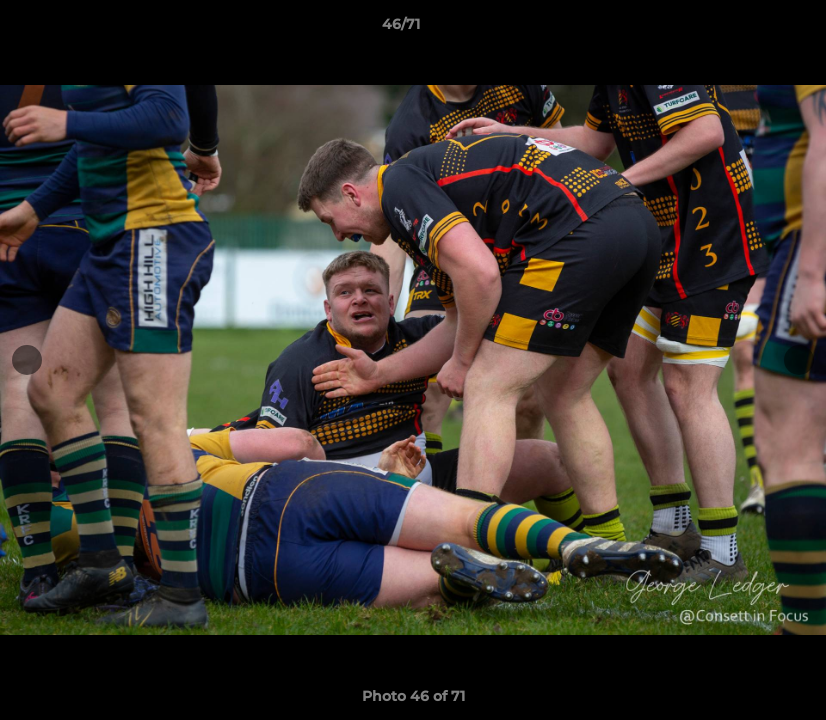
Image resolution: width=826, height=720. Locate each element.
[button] (742, 29)
